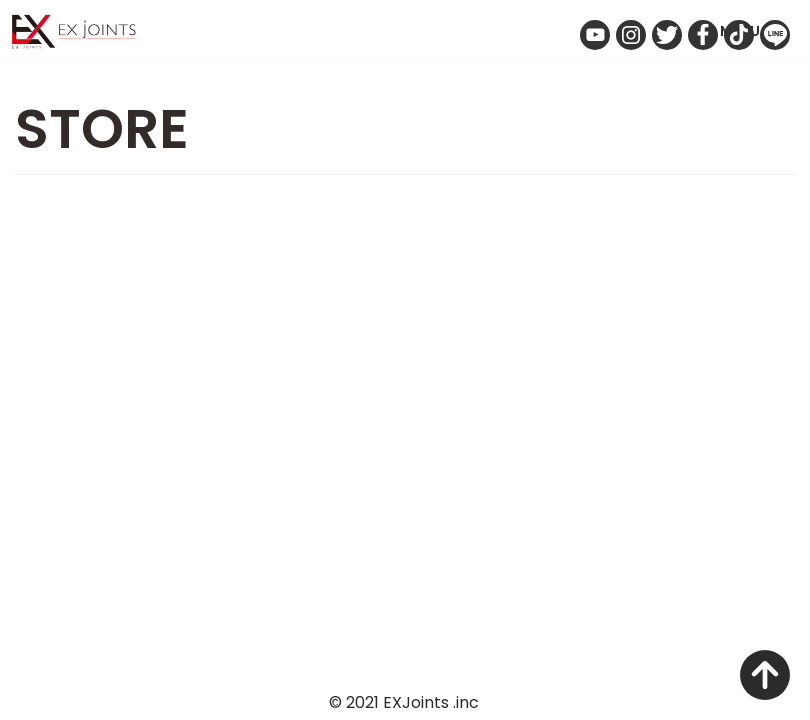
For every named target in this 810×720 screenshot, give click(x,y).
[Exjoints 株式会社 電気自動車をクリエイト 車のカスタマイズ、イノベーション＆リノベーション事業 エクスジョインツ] (79, 31)
